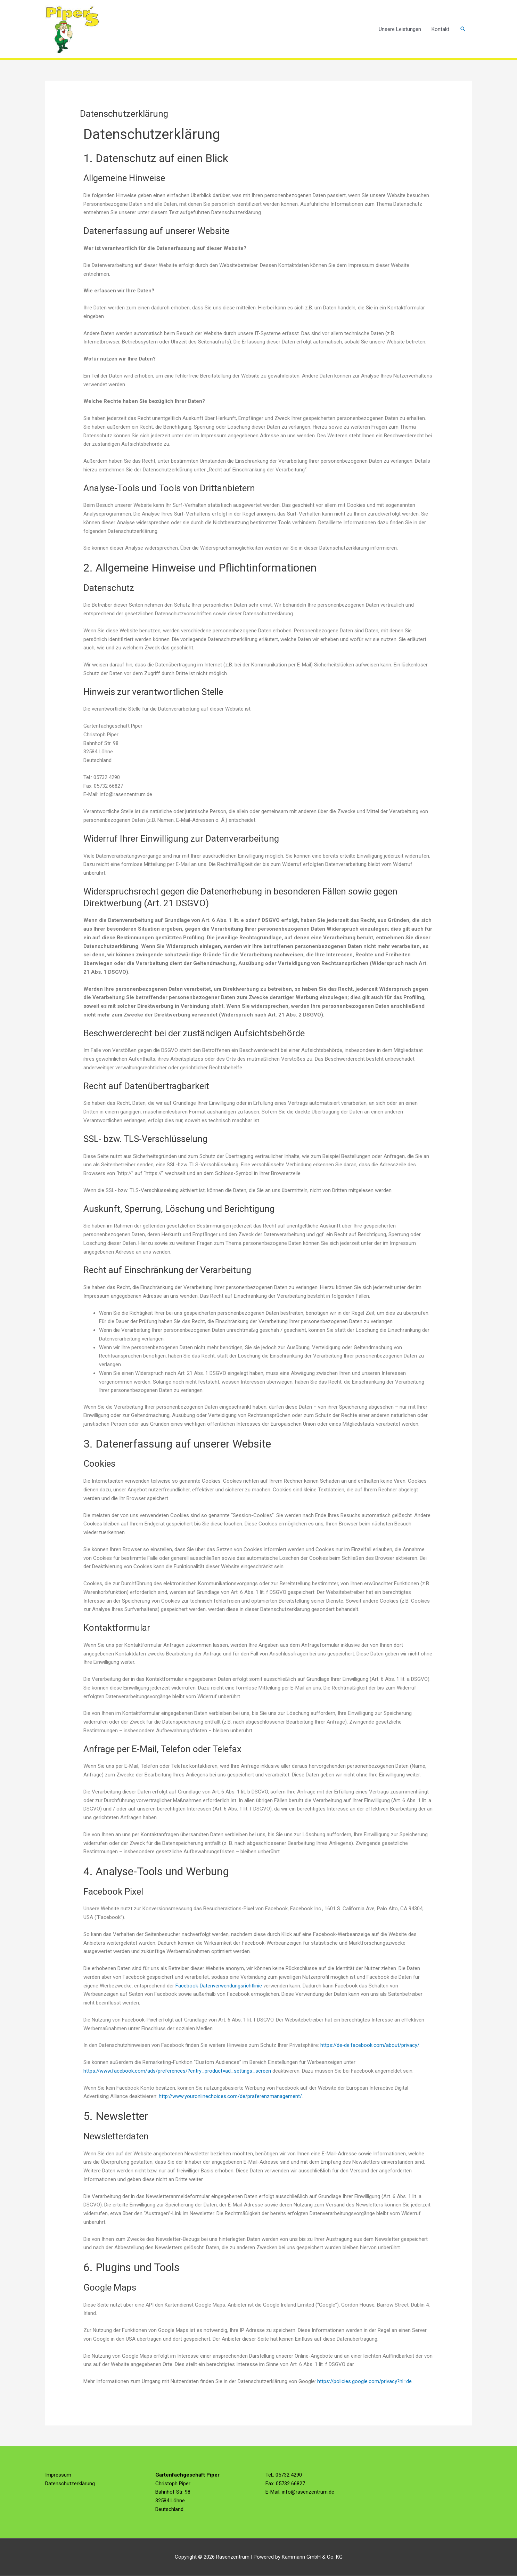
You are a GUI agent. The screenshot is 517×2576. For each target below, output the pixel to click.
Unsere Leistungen (400, 29)
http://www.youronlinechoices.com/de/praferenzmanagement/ (230, 2096)
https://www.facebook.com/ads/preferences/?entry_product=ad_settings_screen (177, 2071)
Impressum (58, 2475)
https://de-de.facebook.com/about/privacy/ (370, 2045)
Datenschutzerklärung (70, 2484)
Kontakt (440, 29)
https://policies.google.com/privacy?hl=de (364, 2382)
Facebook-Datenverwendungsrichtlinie (218, 1986)
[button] (463, 29)
